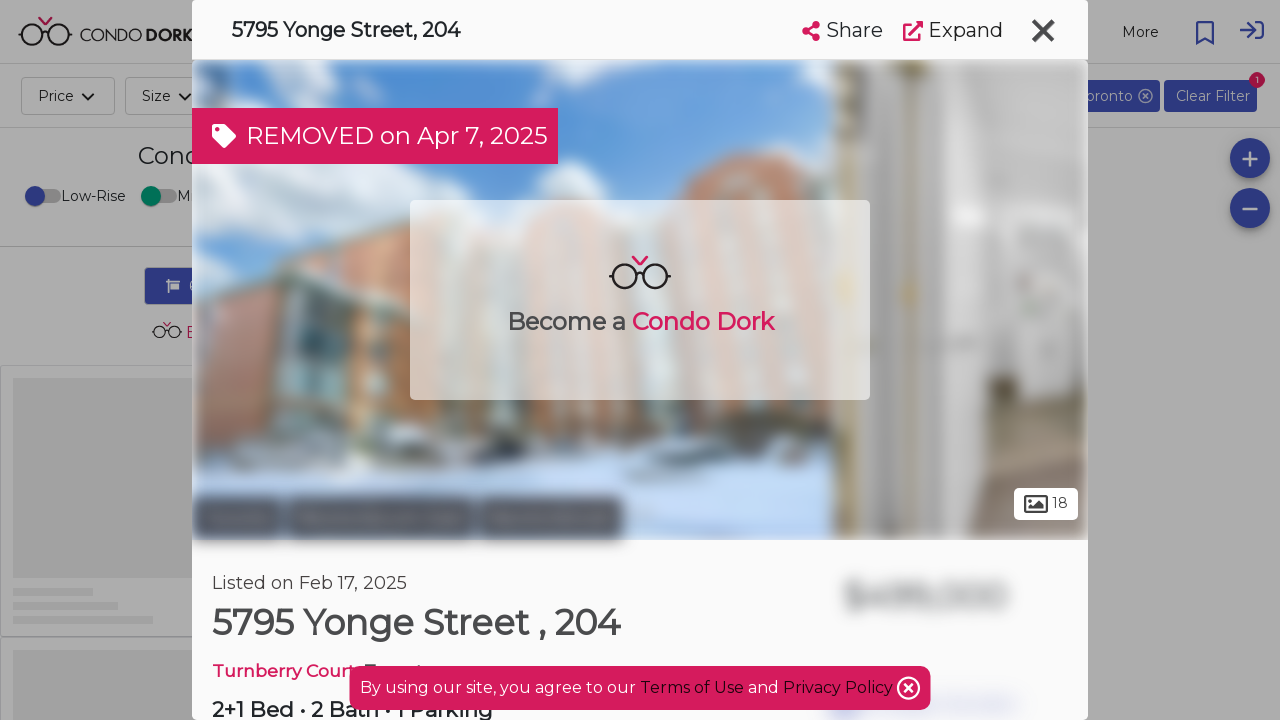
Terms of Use (692, 687)
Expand (953, 30)
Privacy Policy (840, 687)
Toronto (237, 518)
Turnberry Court (283, 670)
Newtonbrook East (380, 518)
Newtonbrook (550, 518)
